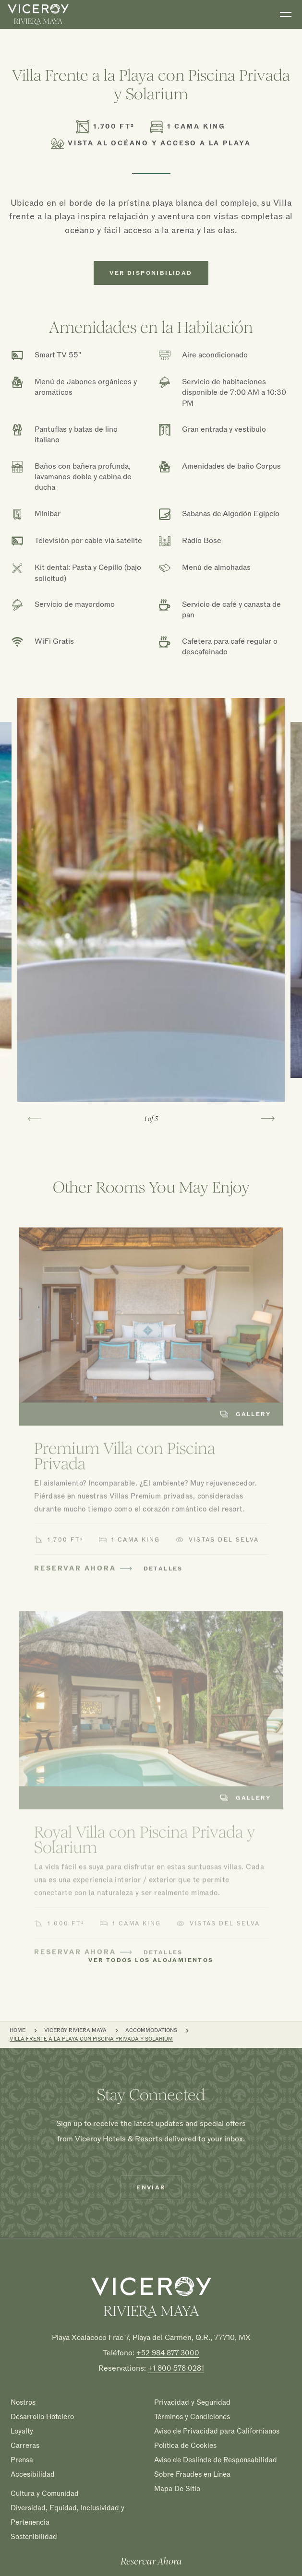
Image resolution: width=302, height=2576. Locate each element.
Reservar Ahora (151, 2561)
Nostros (23, 2402)
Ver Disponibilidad (150, 273)
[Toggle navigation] (285, 14)
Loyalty (22, 2431)
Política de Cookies (185, 2445)
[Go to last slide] (34, 1118)
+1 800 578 (176, 2368)
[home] (38, 14)
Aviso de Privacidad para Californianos (216, 2431)
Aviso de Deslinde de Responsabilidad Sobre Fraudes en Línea (215, 2467)
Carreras (25, 2445)
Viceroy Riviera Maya (75, 2030)
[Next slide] (267, 1118)
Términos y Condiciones (192, 2417)
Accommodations (151, 2030)
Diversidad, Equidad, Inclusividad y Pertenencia (67, 2515)
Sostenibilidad (34, 2536)
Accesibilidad (33, 2474)
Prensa (22, 2460)
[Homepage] (151, 2297)
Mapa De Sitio (177, 2488)
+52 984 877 (167, 2353)
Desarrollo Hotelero (42, 2417)
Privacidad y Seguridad (192, 2402)
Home (17, 2030)
